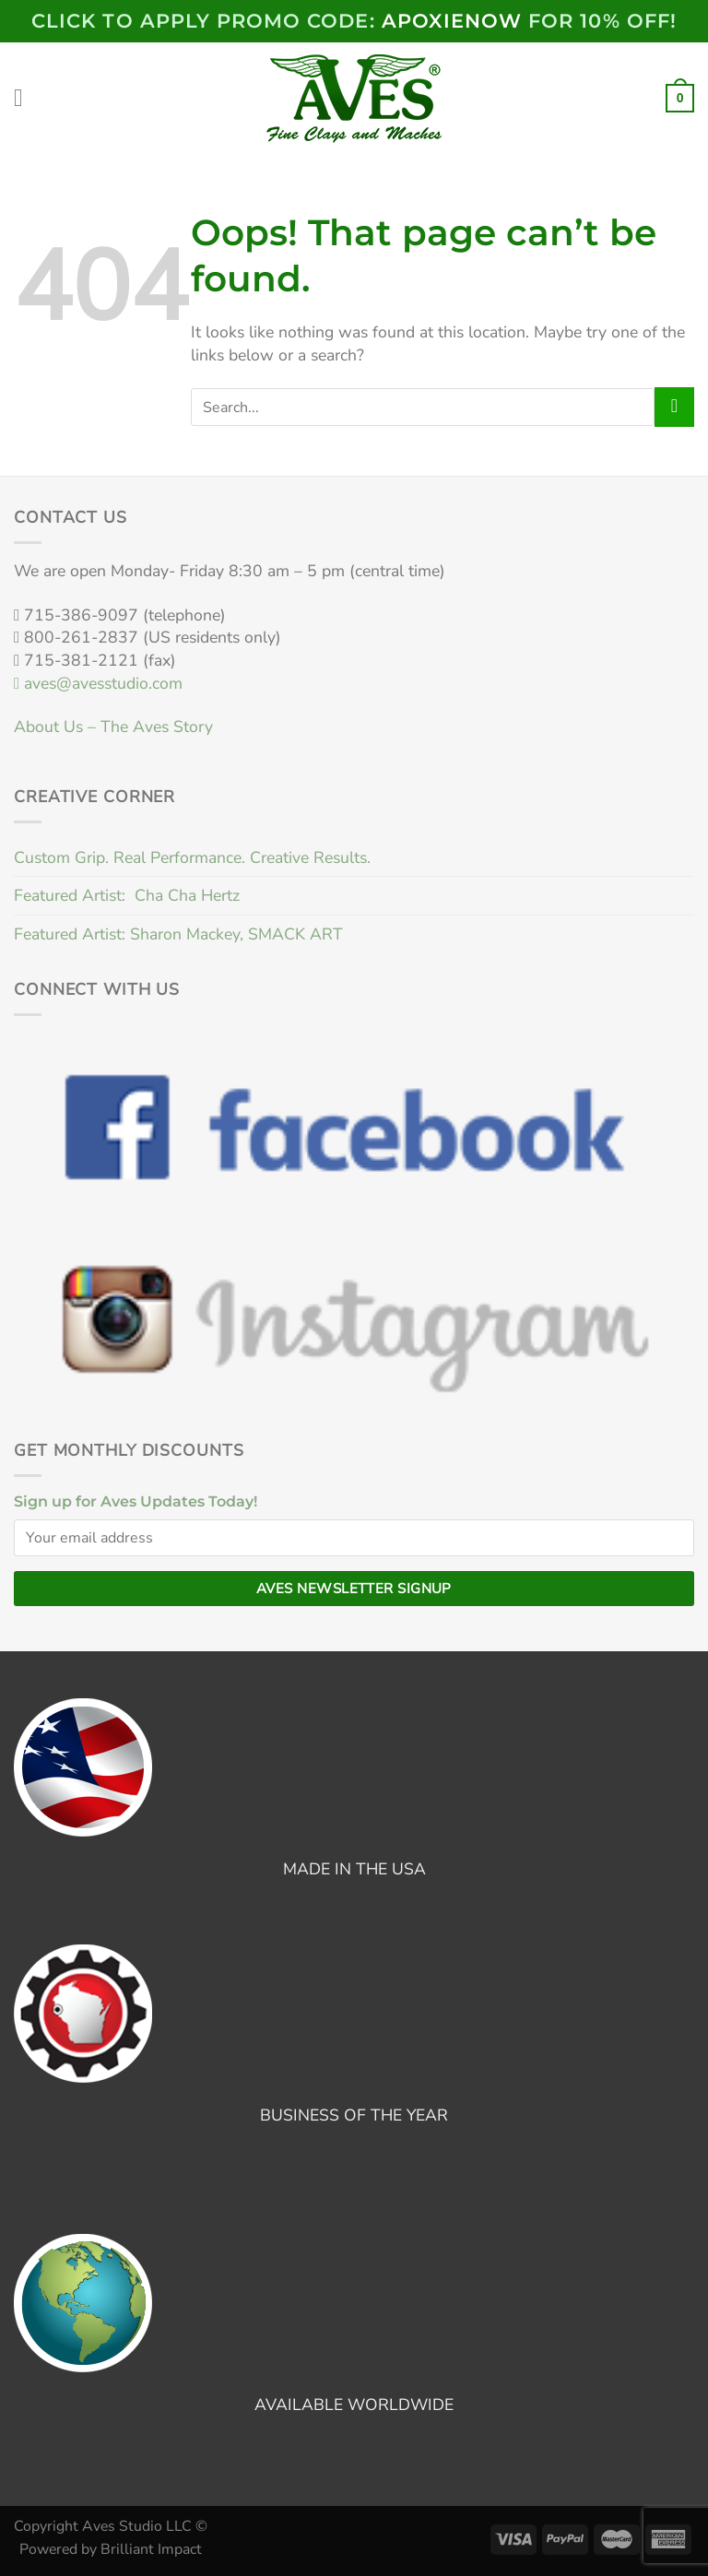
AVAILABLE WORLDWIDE (354, 2404)
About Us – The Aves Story (113, 726)
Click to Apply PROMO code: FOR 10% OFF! (354, 20)
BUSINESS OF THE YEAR (354, 2115)
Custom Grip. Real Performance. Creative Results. (192, 857)
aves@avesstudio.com (98, 683)
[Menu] (26, 99)
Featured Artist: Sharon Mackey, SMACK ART (178, 934)
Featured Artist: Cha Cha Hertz (127, 895)
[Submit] (674, 407)
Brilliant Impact (151, 2549)
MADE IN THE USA (354, 1869)
